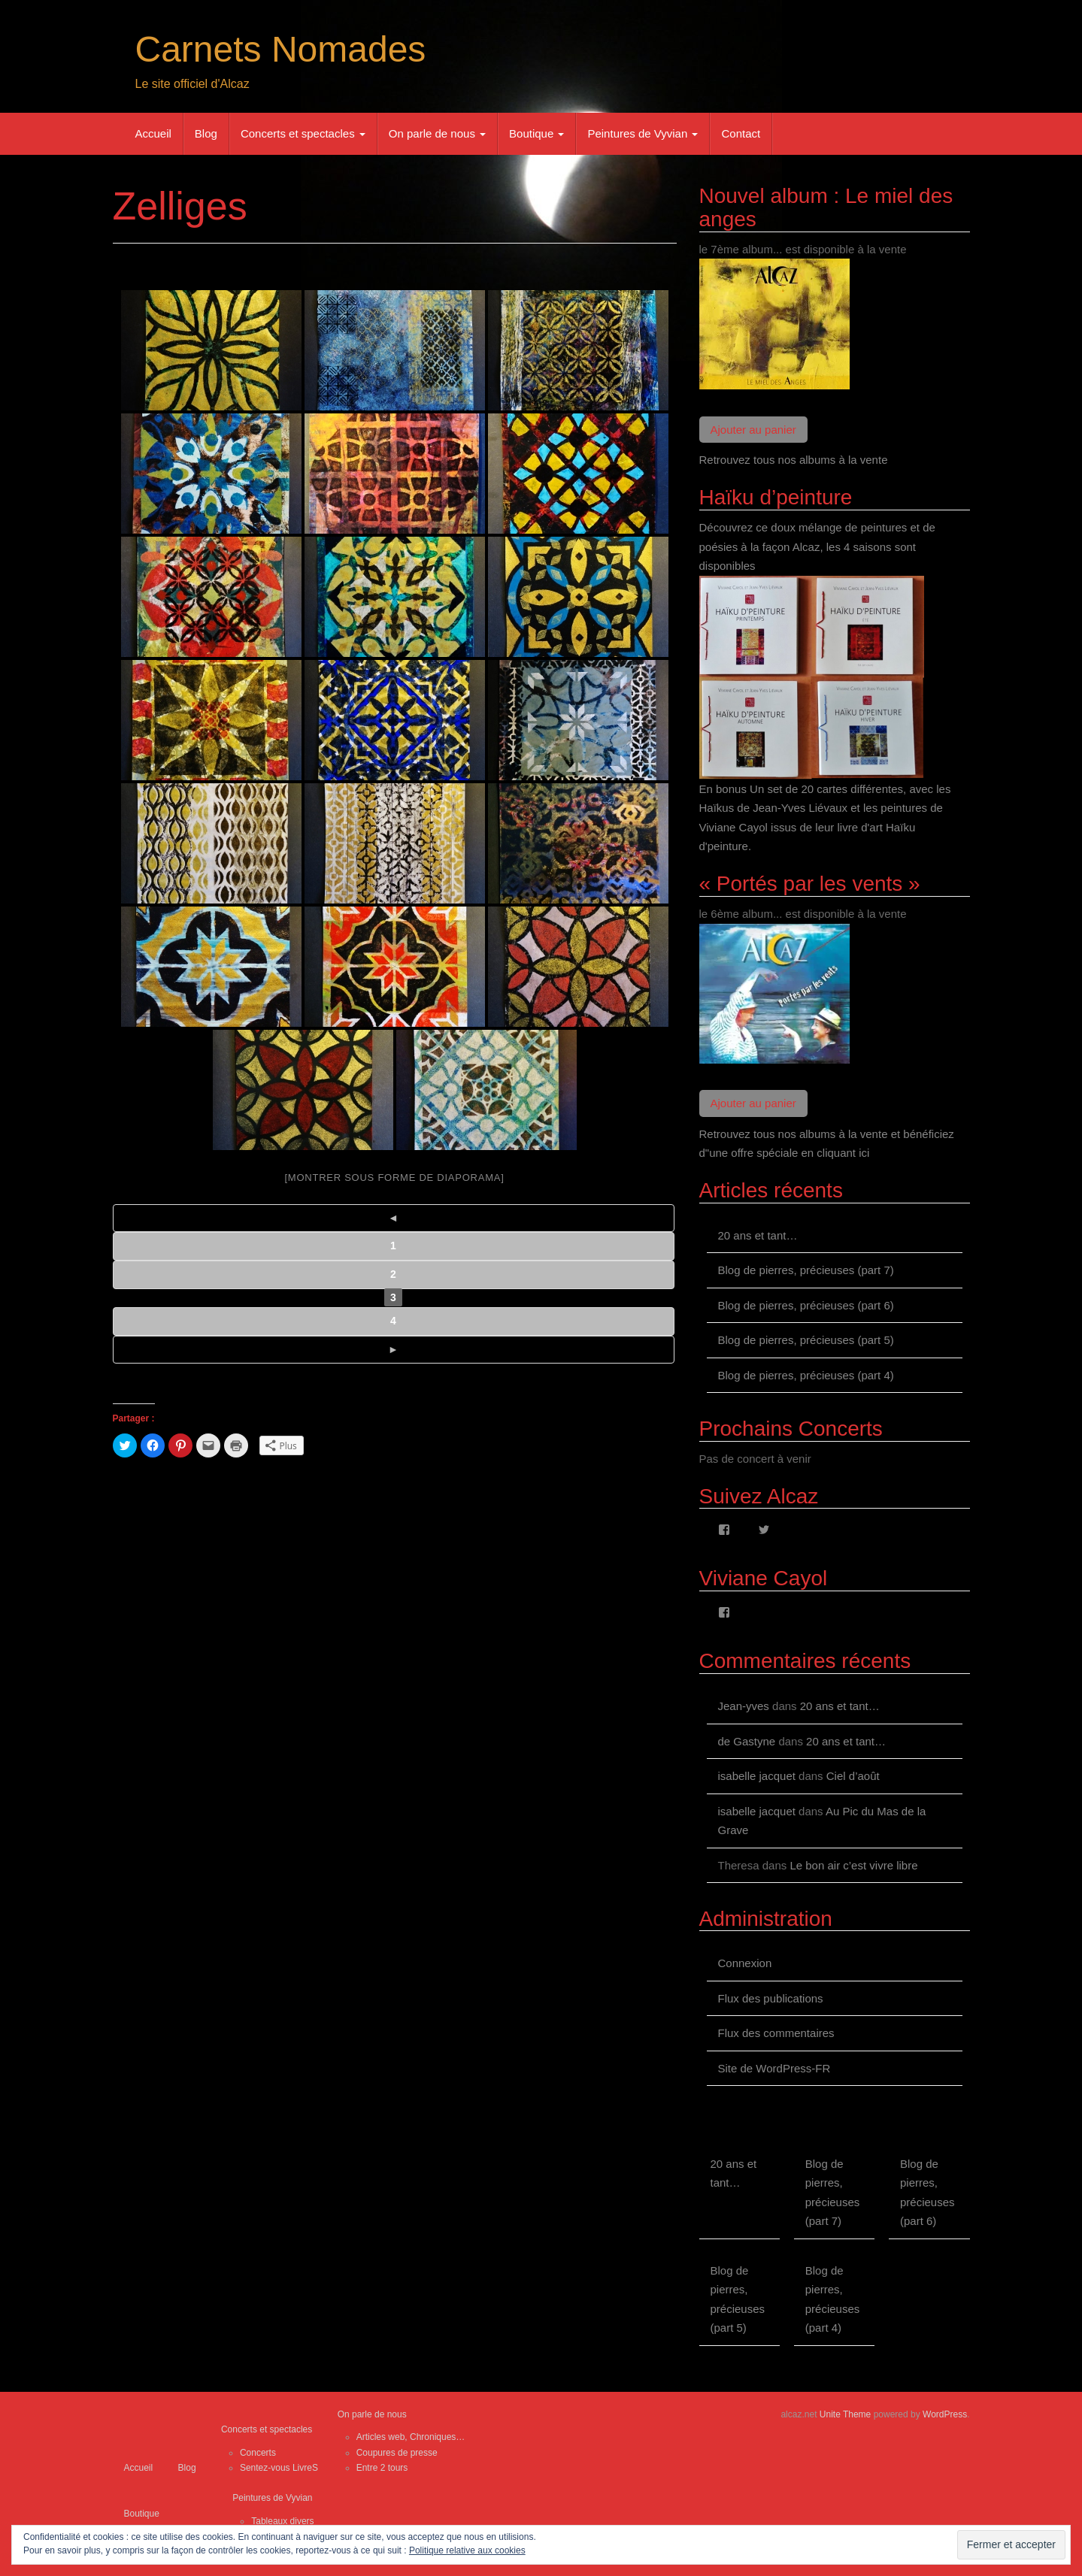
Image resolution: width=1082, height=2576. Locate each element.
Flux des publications (770, 1998)
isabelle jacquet (757, 1775)
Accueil (153, 133)
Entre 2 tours (382, 2467)
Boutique (536, 133)
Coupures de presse (397, 2452)
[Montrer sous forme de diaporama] (395, 1177)
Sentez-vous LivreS (279, 2467)
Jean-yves (743, 1706)
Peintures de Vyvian (642, 133)
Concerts (258, 2452)
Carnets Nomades (280, 49)
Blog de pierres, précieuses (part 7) (806, 1270)
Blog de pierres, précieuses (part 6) (806, 1305)
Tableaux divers (282, 2521)
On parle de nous (437, 133)
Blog (206, 133)
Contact (740, 133)
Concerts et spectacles (303, 133)
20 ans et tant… (758, 1235)
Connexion (745, 1963)
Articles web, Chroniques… (410, 2437)
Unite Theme (845, 2414)
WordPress (945, 2414)
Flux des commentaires (776, 2033)
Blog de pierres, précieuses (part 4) (806, 1375)
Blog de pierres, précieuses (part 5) (806, 1339)
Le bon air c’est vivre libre (853, 1865)
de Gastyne (747, 1741)
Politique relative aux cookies (467, 2550)
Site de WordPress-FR (774, 2068)
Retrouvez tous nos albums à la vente (793, 459)
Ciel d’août (853, 1775)
